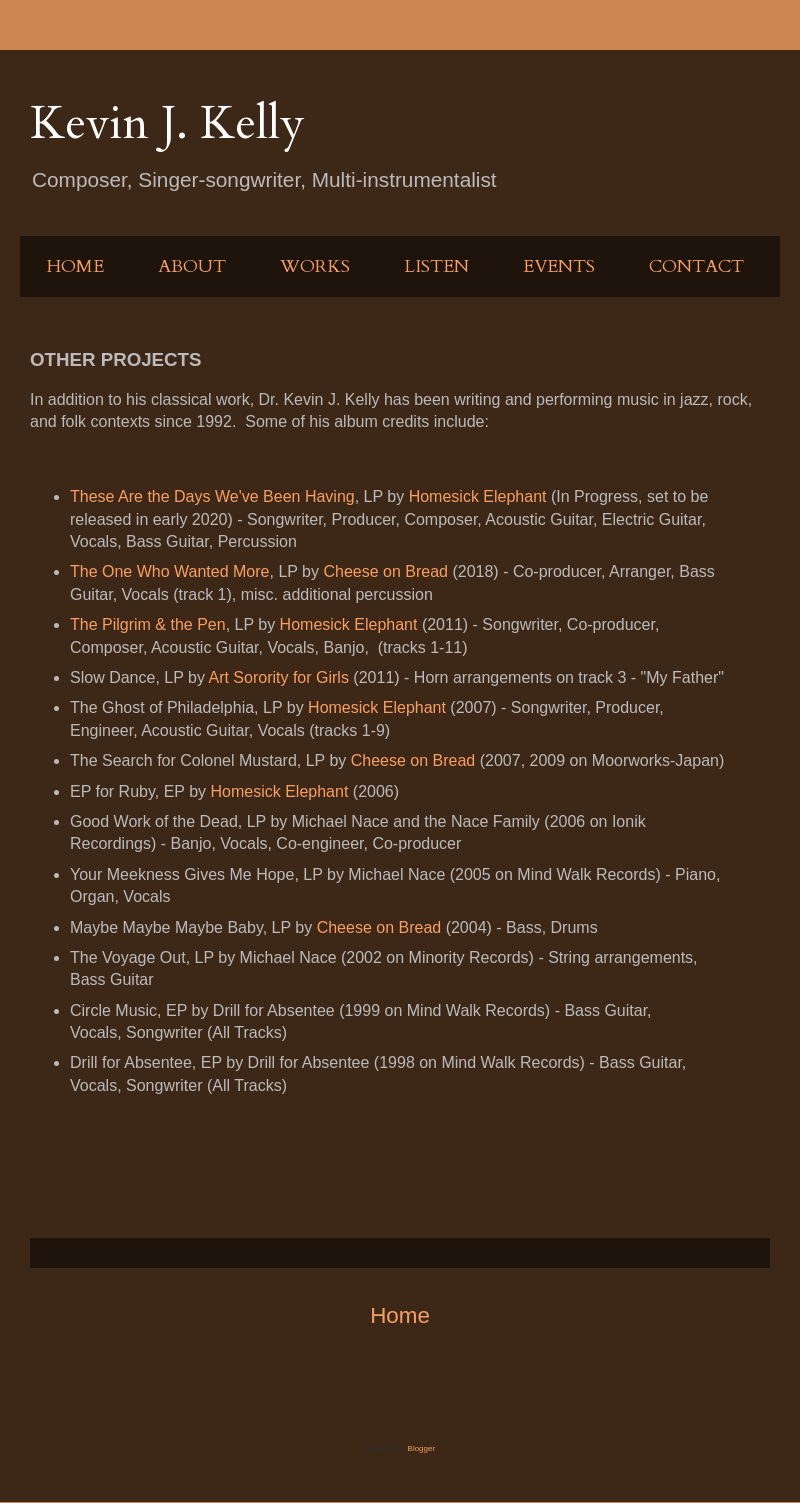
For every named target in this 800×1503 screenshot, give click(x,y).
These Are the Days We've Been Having (212, 496)
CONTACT (696, 266)
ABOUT (192, 266)
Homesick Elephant (478, 496)
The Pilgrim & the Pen (148, 624)
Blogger (421, 1448)
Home (400, 1315)
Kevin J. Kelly (167, 123)
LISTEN (436, 266)
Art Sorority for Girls (278, 677)
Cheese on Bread (385, 571)
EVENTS (559, 266)
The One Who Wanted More (170, 571)
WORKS (315, 266)
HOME (75, 266)
